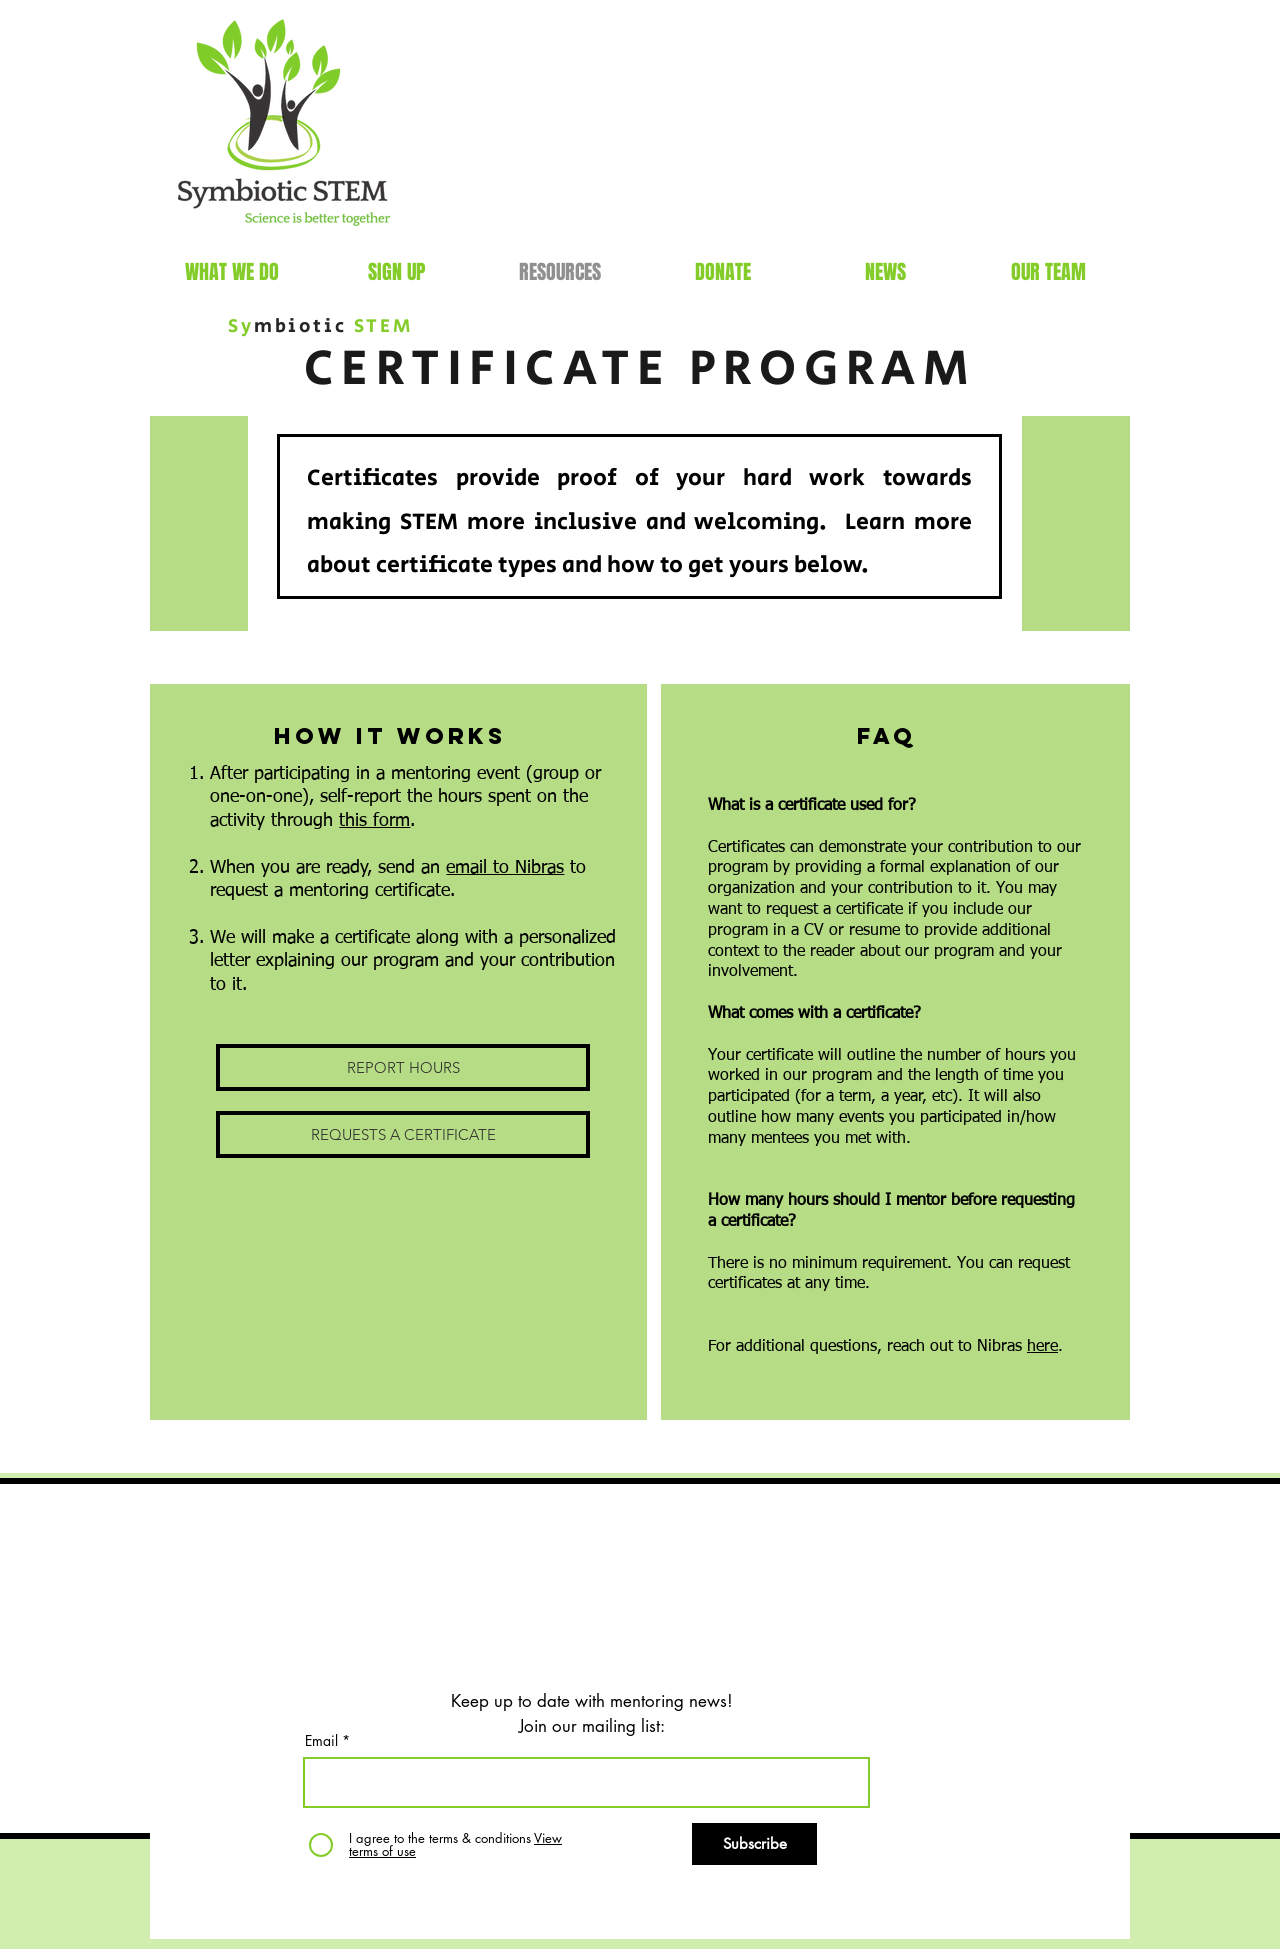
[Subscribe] (754, 1844)
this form (374, 821)
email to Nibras (505, 868)
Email (321, 1741)
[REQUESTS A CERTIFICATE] (403, 1134)
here (1042, 1347)
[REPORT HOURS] (403, 1067)
